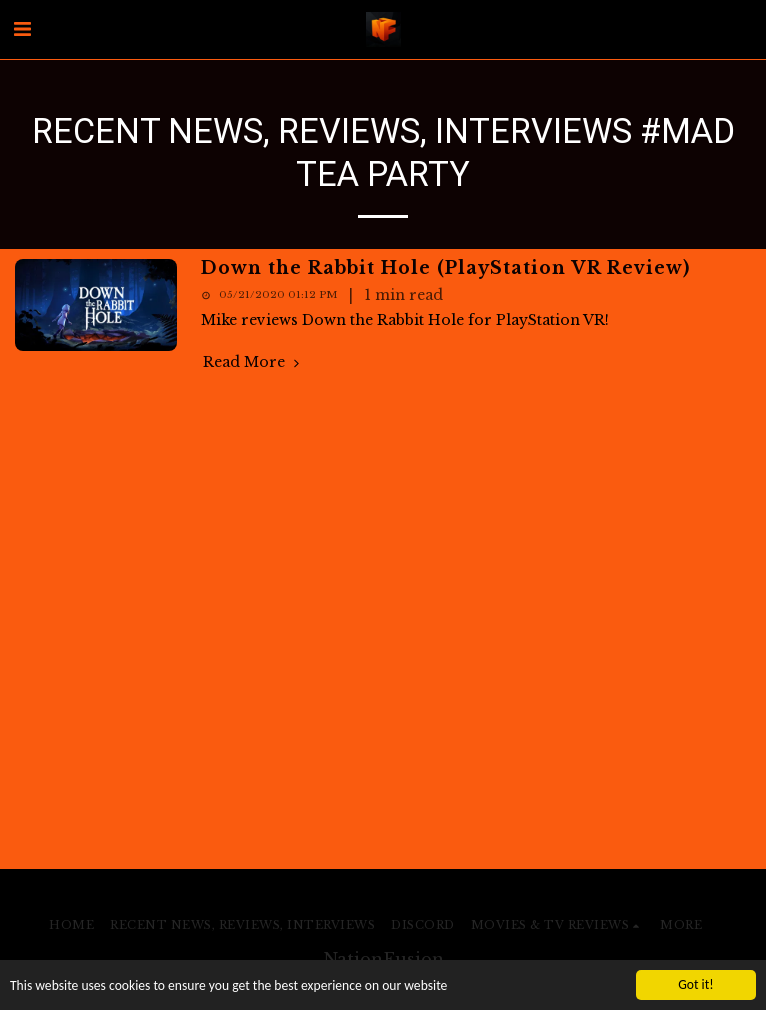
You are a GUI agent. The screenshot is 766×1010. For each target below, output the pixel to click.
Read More (253, 362)
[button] (22, 29)
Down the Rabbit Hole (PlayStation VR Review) (445, 268)
